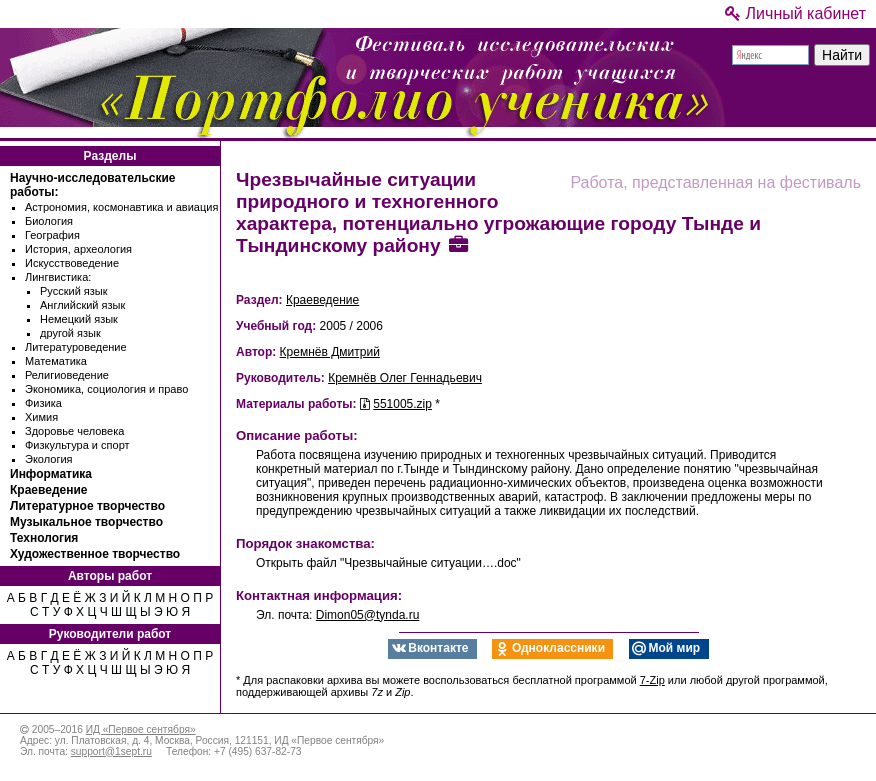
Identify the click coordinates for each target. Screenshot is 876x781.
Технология (44, 538)
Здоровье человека (74, 431)
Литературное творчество (87, 506)
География (52, 235)
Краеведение (48, 490)
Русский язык (74, 291)
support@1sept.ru (111, 751)
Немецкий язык (79, 319)
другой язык (70, 333)
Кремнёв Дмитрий (330, 352)
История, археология (78, 249)
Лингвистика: (58, 277)
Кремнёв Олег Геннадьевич (405, 378)
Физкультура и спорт (77, 445)
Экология (49, 459)
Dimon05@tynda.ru (368, 615)
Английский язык (82, 305)
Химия (41, 417)
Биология (49, 221)
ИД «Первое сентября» (141, 729)
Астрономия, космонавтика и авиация (121, 207)
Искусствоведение (72, 263)
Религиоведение (67, 375)
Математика (56, 361)
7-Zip (652, 680)
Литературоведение (76, 347)
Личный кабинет (795, 13)
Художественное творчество (95, 554)
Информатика (51, 474)
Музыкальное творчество (86, 522)
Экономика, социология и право (106, 389)
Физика (43, 403)
